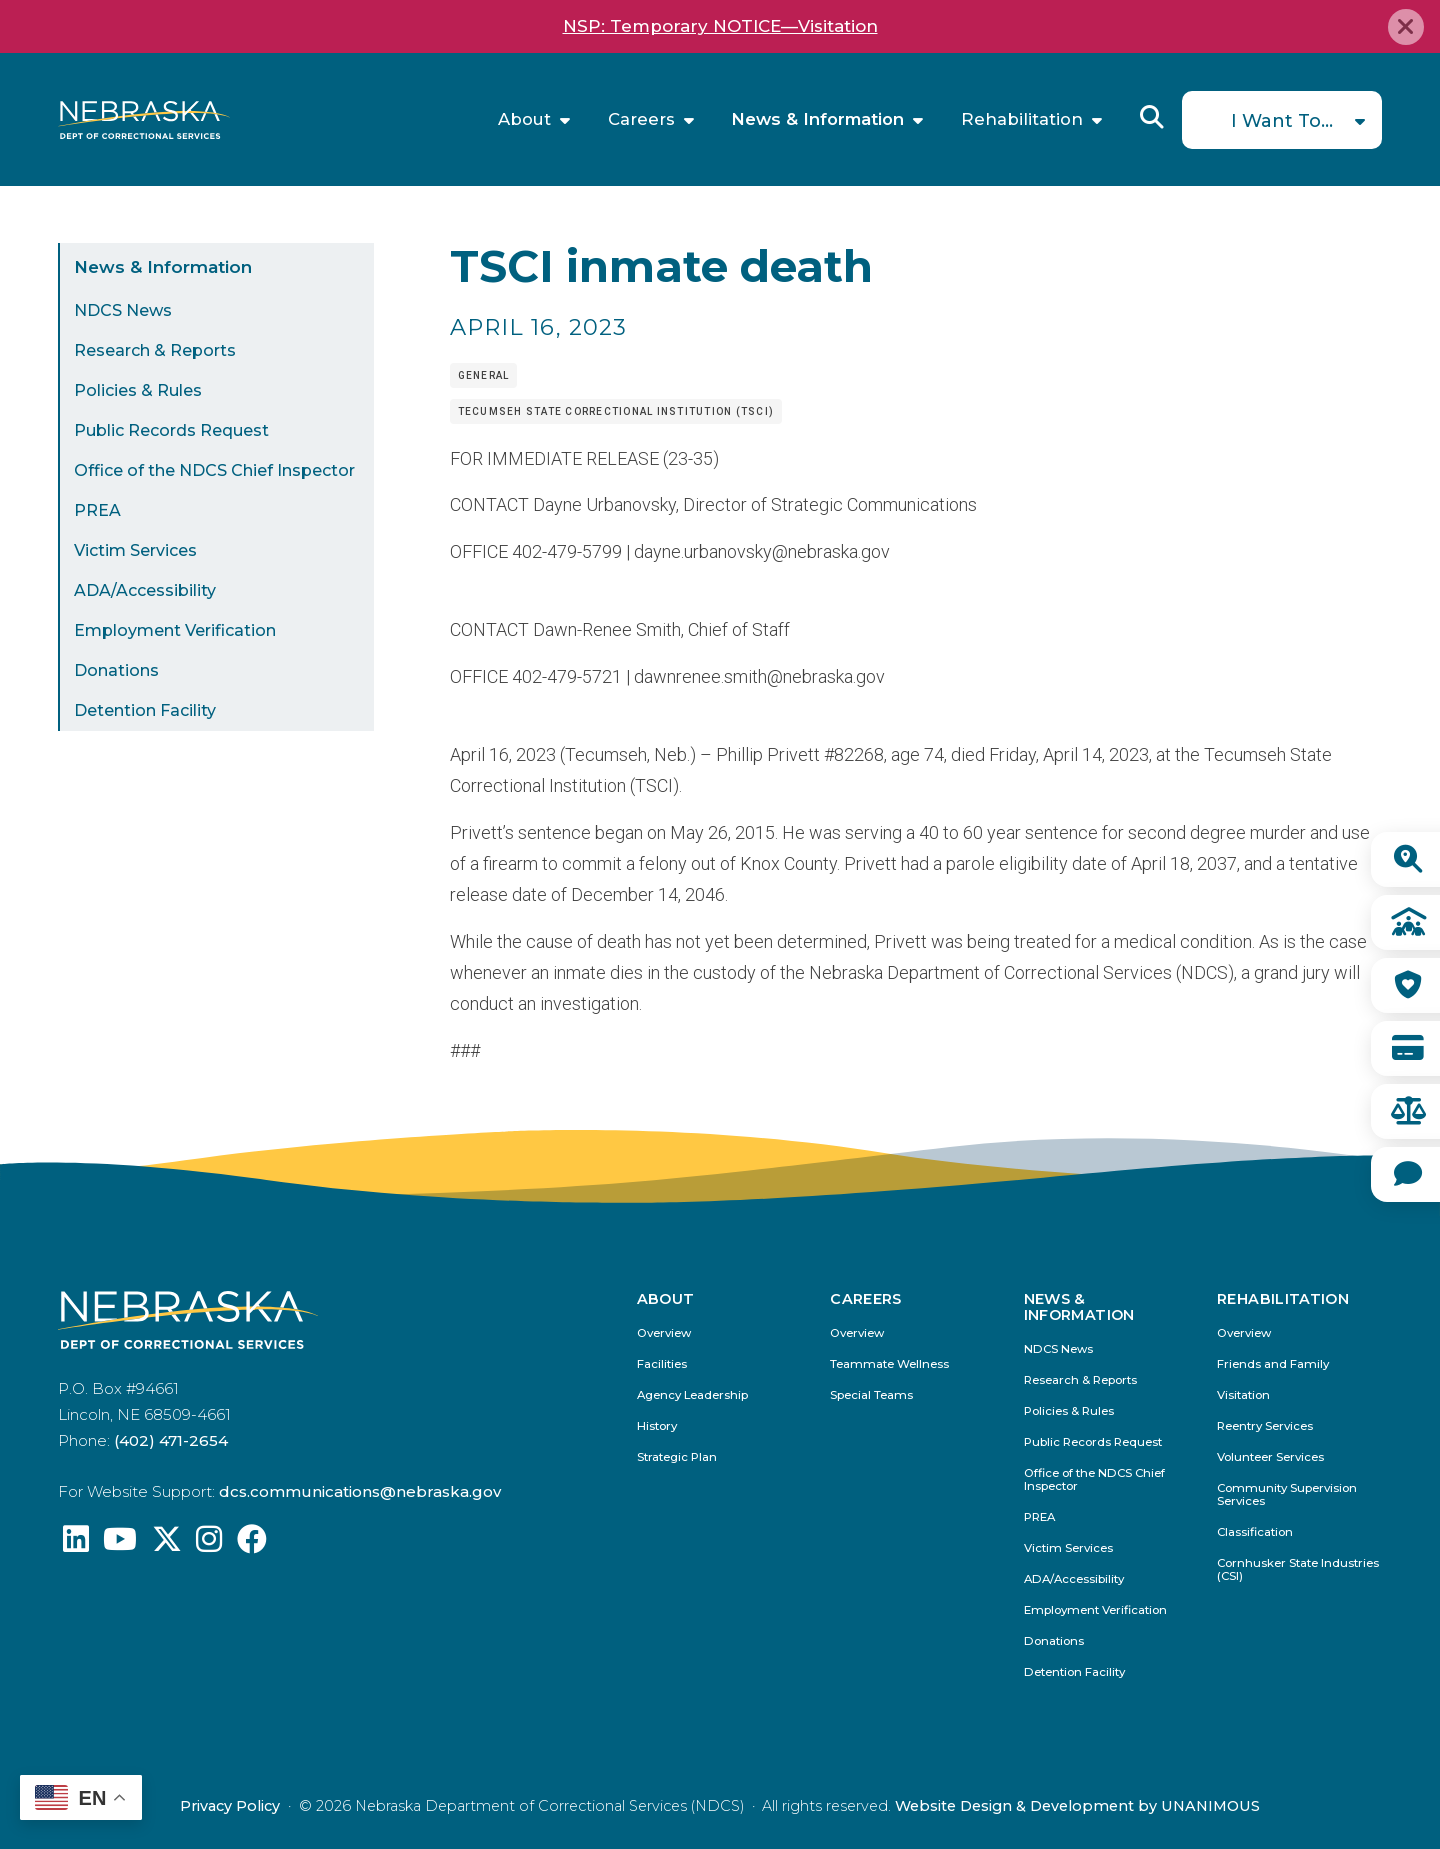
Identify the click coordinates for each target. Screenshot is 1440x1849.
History (657, 1426)
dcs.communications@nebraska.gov (360, 1491)
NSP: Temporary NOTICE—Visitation (720, 26)
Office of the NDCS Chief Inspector (214, 470)
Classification (1255, 1532)
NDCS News (123, 310)
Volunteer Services (1270, 1457)
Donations (116, 670)
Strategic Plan (677, 1457)
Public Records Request (171, 430)
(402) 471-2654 (171, 1440)
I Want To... (1282, 121)
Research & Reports (155, 350)
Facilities (662, 1364)
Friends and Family (1273, 1364)
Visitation (1243, 1395)
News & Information (817, 119)
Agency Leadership (692, 1395)
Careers (641, 119)
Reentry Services (1265, 1426)
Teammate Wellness (889, 1364)
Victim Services (135, 550)
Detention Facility (145, 710)
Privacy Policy (230, 1806)
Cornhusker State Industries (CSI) (1298, 1570)
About (524, 119)
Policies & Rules (138, 390)
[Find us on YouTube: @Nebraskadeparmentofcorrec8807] (120, 1544)
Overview (664, 1333)
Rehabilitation (1022, 119)
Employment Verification (175, 630)
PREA (97, 510)
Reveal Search (1152, 117)
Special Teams (871, 1395)
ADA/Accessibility (145, 590)
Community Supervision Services (1287, 1495)
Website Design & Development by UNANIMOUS (1077, 1806)
